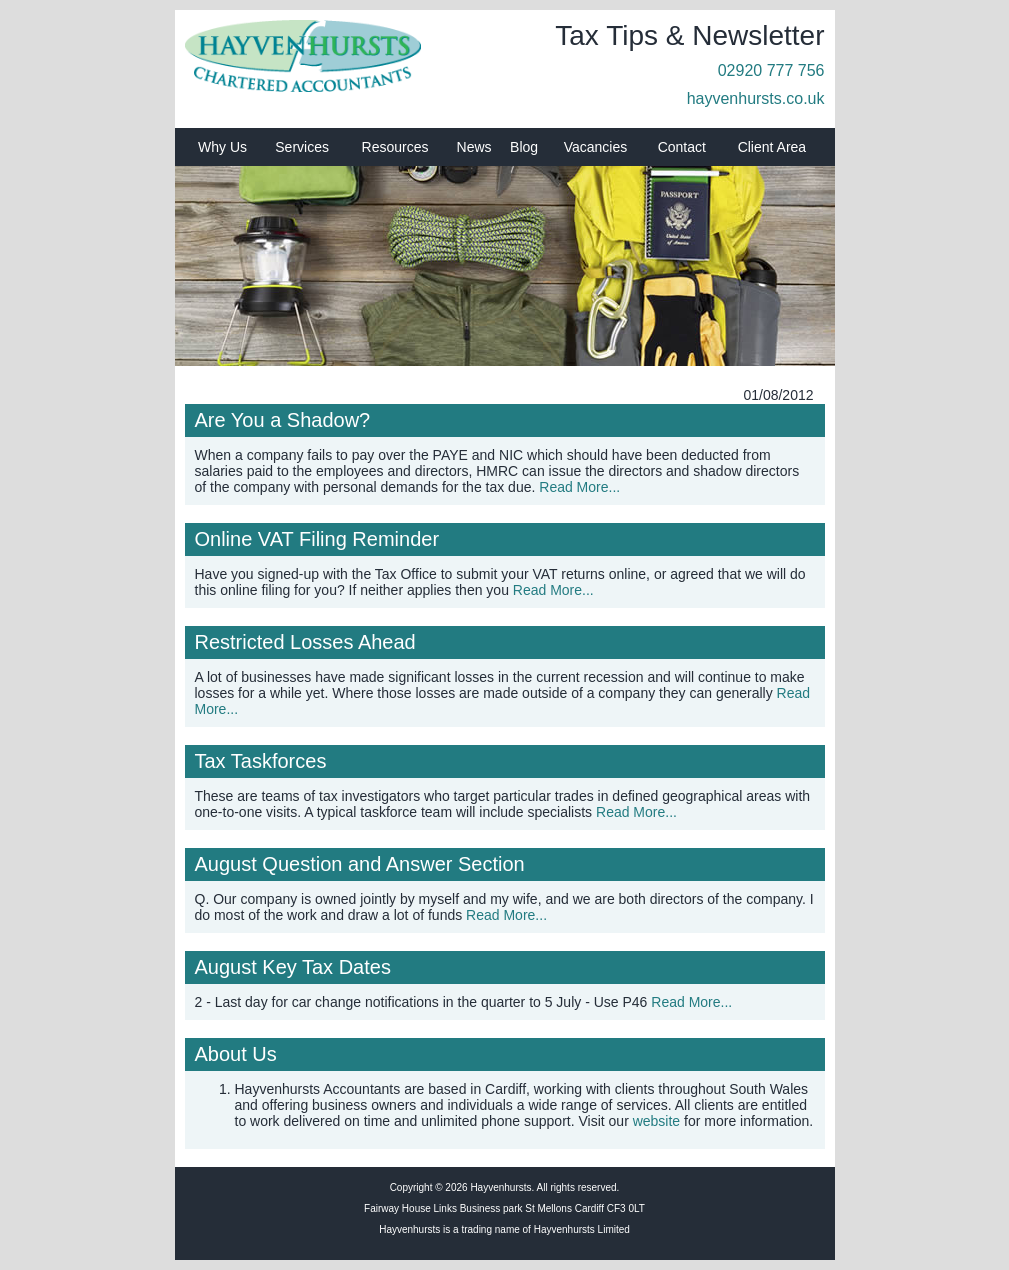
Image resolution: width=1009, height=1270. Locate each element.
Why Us (222, 147)
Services (302, 147)
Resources (395, 147)
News (474, 147)
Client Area (772, 147)
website (656, 1121)
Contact (682, 147)
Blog (524, 147)
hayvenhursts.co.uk (756, 98)
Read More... (579, 487)
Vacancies (596, 147)
